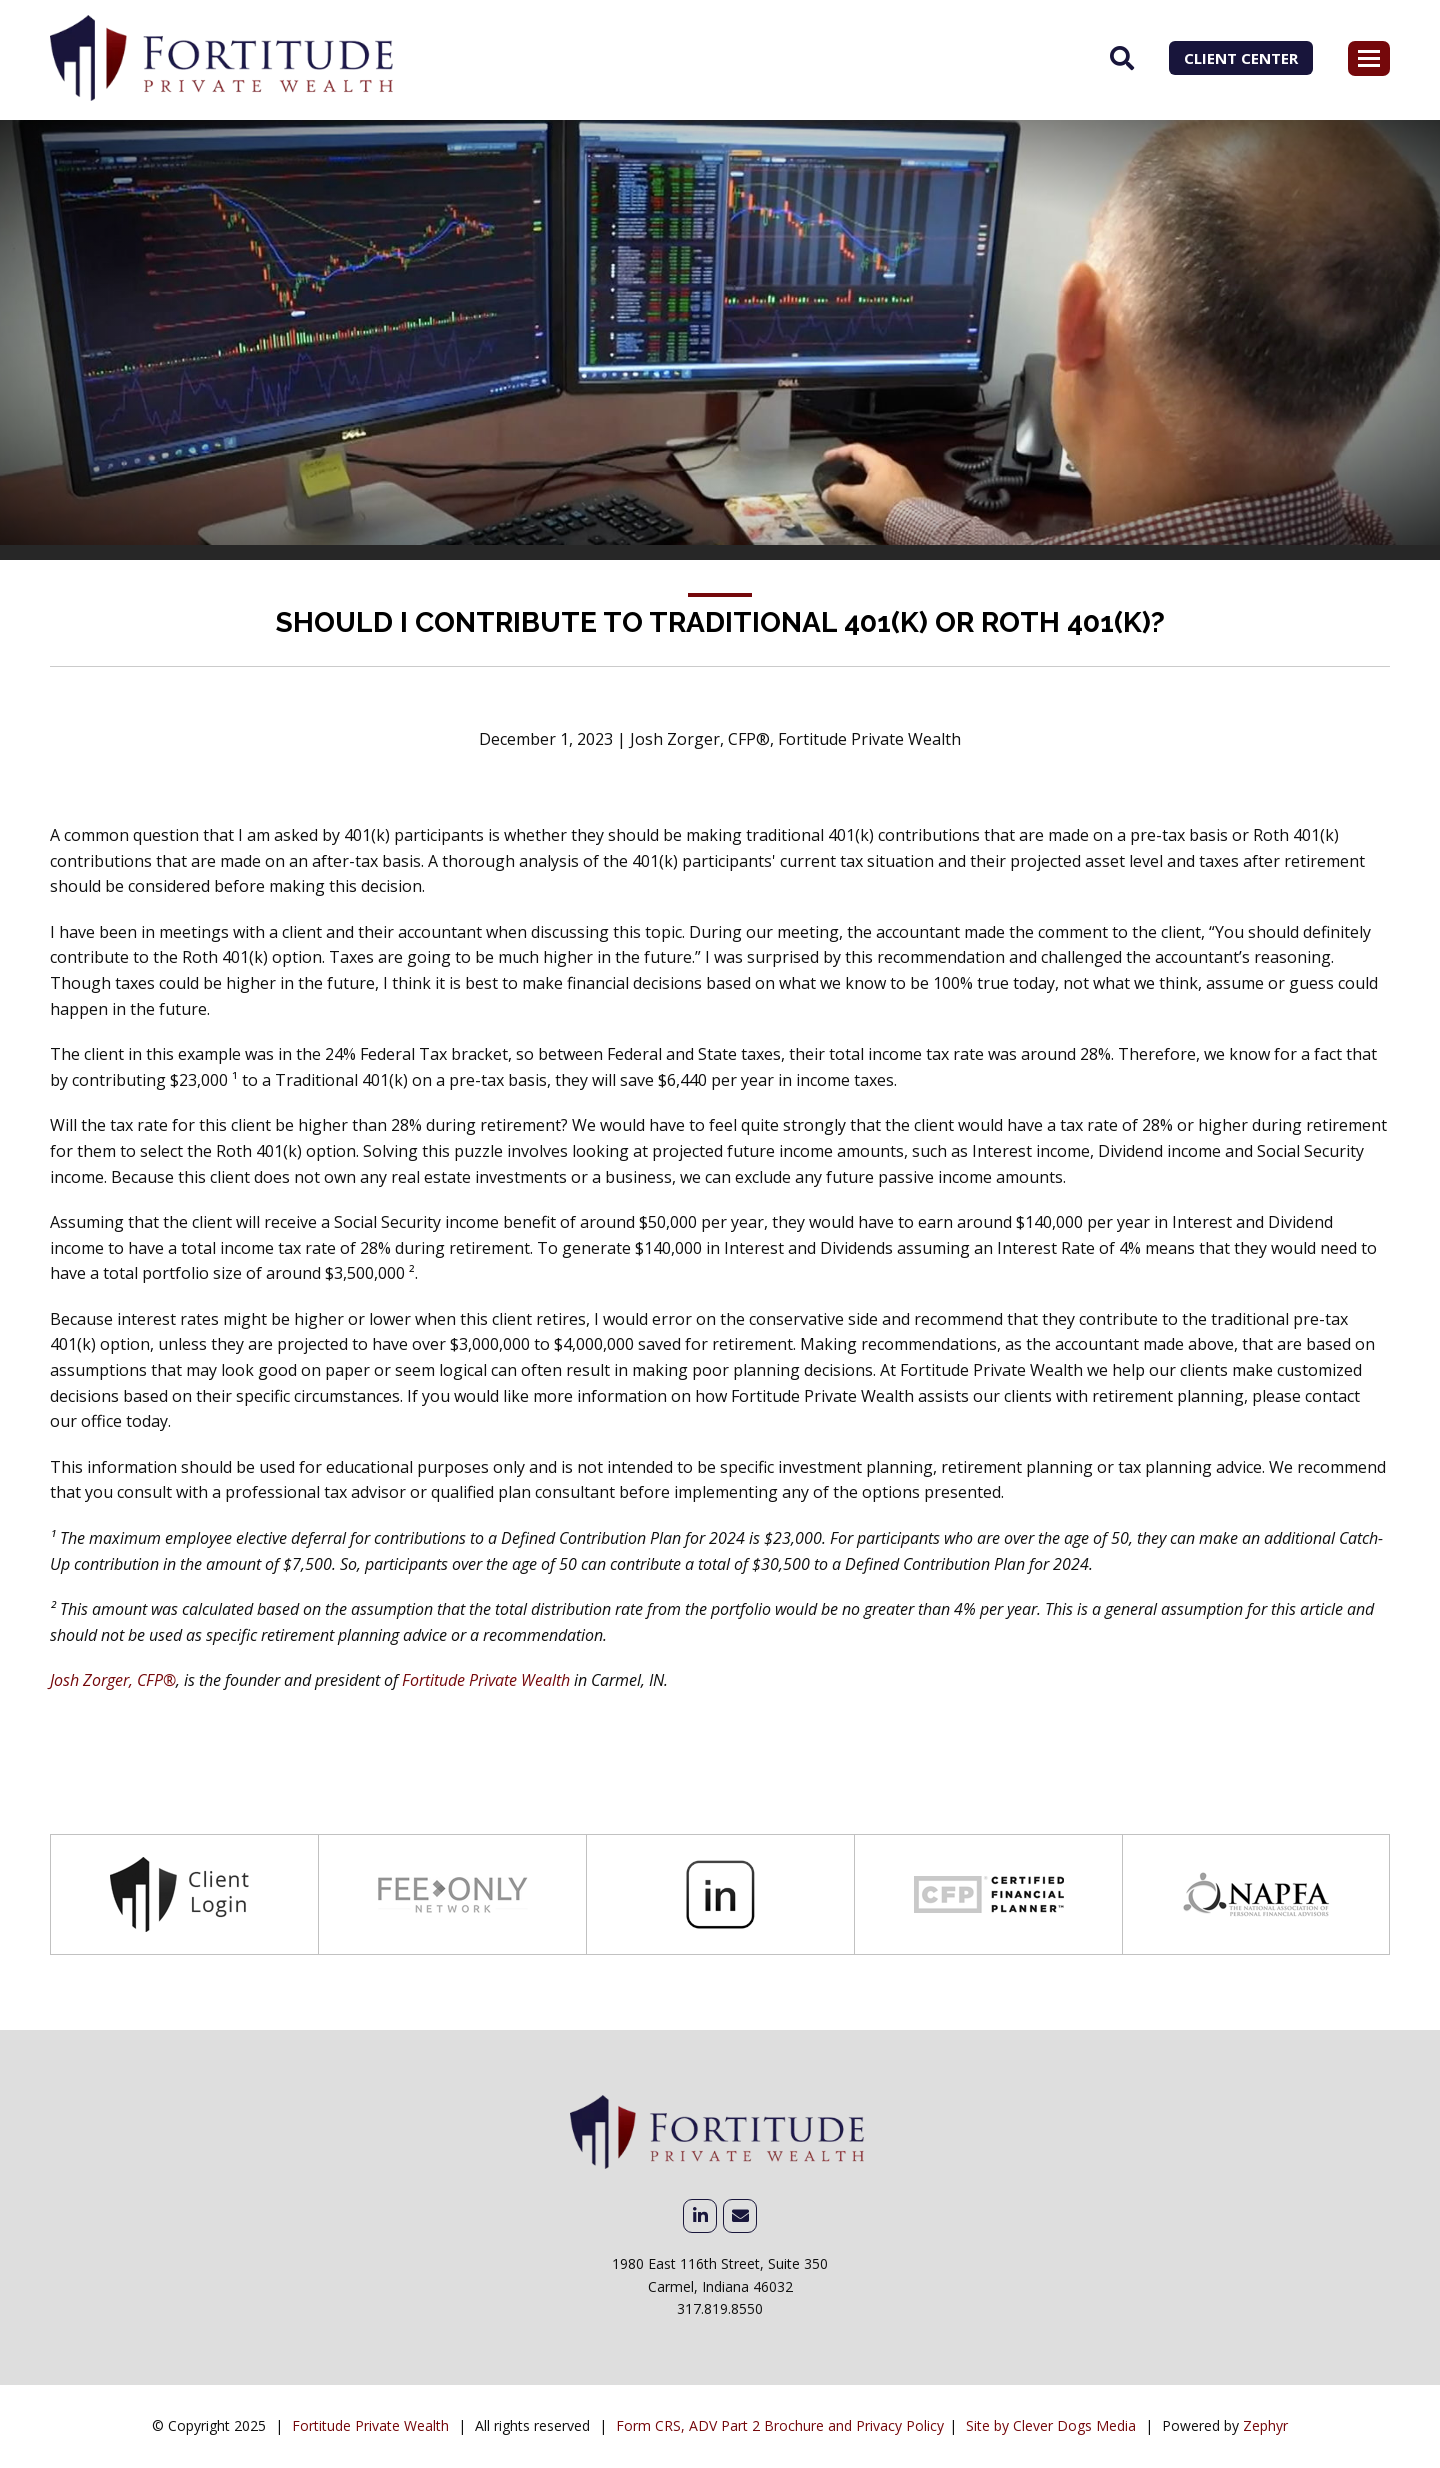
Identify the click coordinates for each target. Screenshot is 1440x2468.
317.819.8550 (720, 2308)
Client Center (1241, 58)
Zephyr (1265, 2425)
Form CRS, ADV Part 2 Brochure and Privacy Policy (780, 2425)
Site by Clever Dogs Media (1051, 2425)
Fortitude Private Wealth (486, 1680)
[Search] (1122, 58)
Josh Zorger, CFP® (113, 1680)
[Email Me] (740, 2216)
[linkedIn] (700, 2216)
